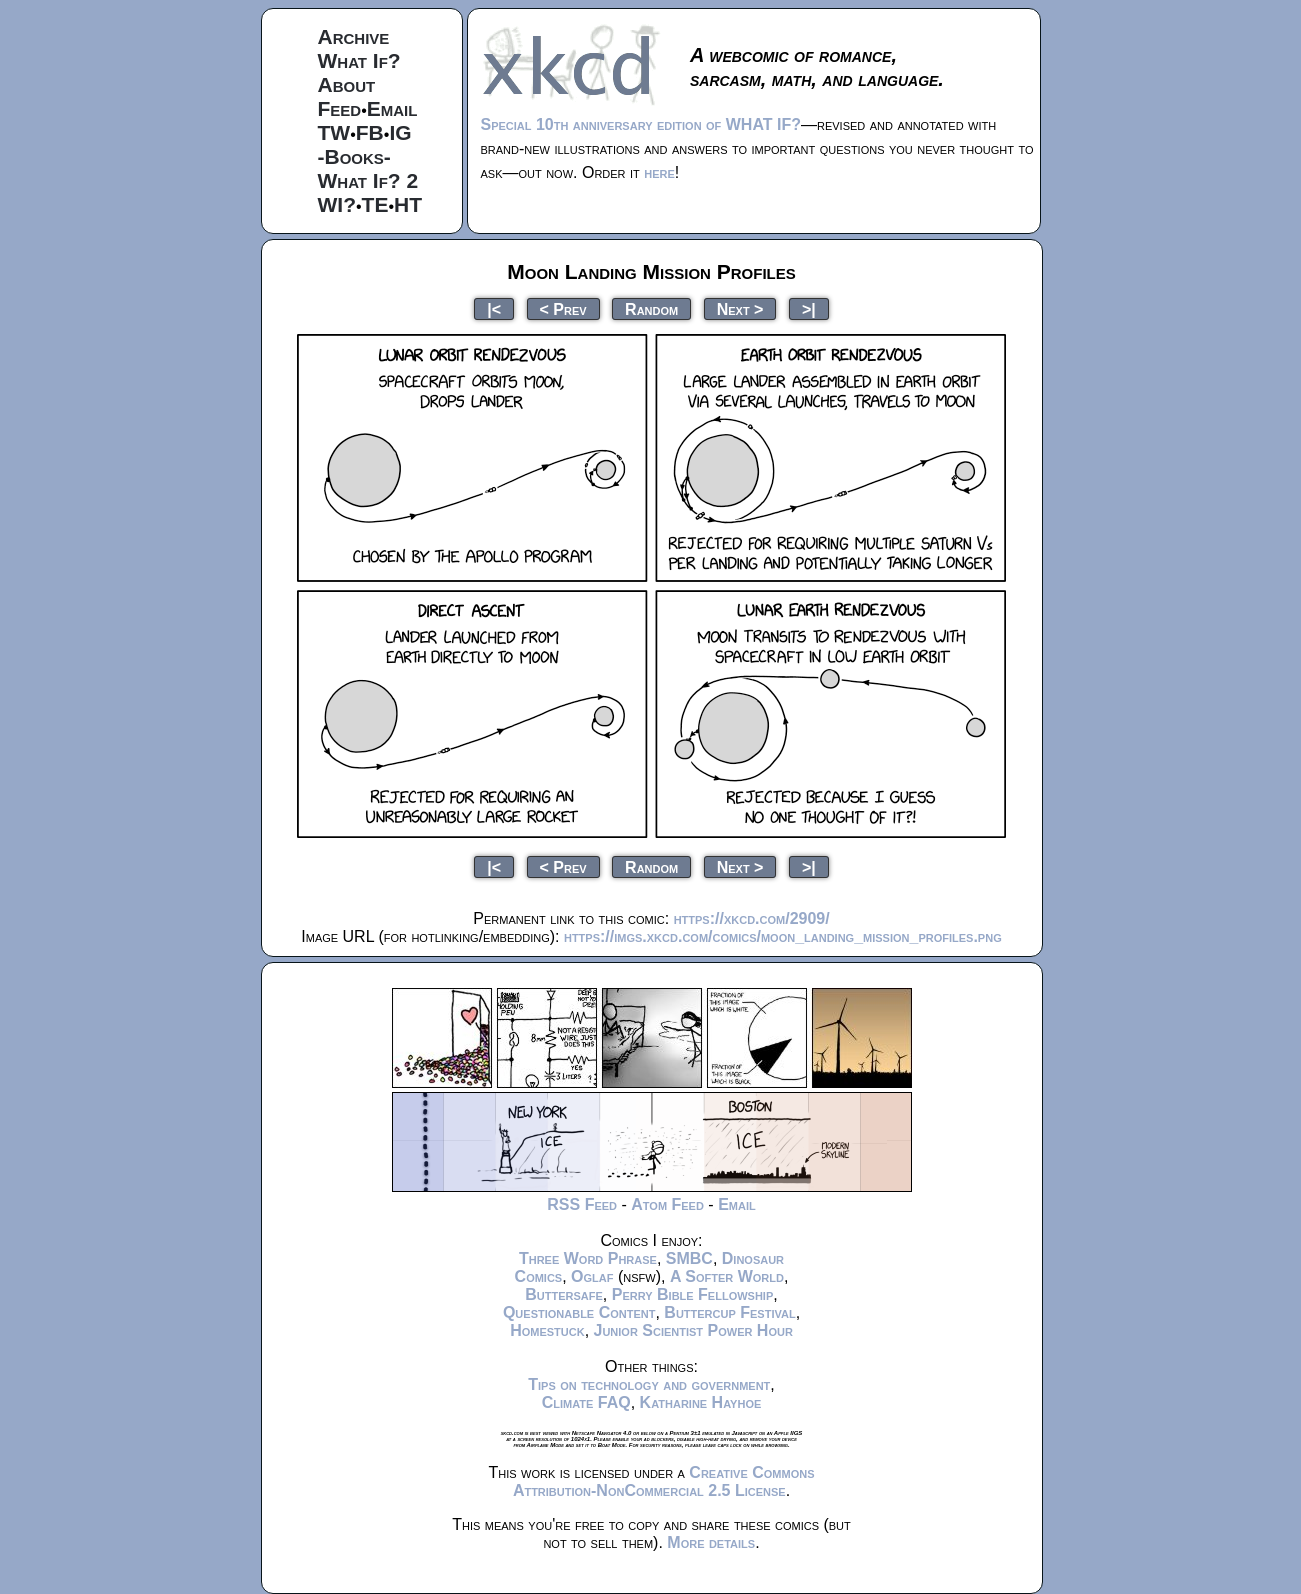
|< (494, 308)
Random (651, 308)
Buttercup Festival (729, 1312)
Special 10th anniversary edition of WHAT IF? (641, 124)
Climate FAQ (586, 1402)
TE (375, 204)
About (347, 84)
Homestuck (547, 1330)
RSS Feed (582, 1204)
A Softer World (727, 1276)
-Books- (354, 156)
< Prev (563, 308)
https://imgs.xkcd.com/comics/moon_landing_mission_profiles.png (783, 936)
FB (370, 132)
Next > (740, 308)
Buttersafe (564, 1294)
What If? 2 (368, 180)
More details (711, 1542)
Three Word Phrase (588, 1258)
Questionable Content (579, 1312)
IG (400, 132)
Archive (354, 36)
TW (334, 132)
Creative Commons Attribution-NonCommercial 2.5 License (664, 1481)
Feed (340, 108)
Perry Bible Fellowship (693, 1294)
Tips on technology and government (649, 1384)
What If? (359, 60)
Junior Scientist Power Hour (693, 1330)
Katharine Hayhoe (701, 1402)
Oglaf (592, 1276)
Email (392, 108)
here (659, 172)
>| (809, 308)
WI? (337, 204)
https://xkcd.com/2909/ (752, 918)
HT (408, 204)
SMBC (689, 1258)
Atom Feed (667, 1204)
